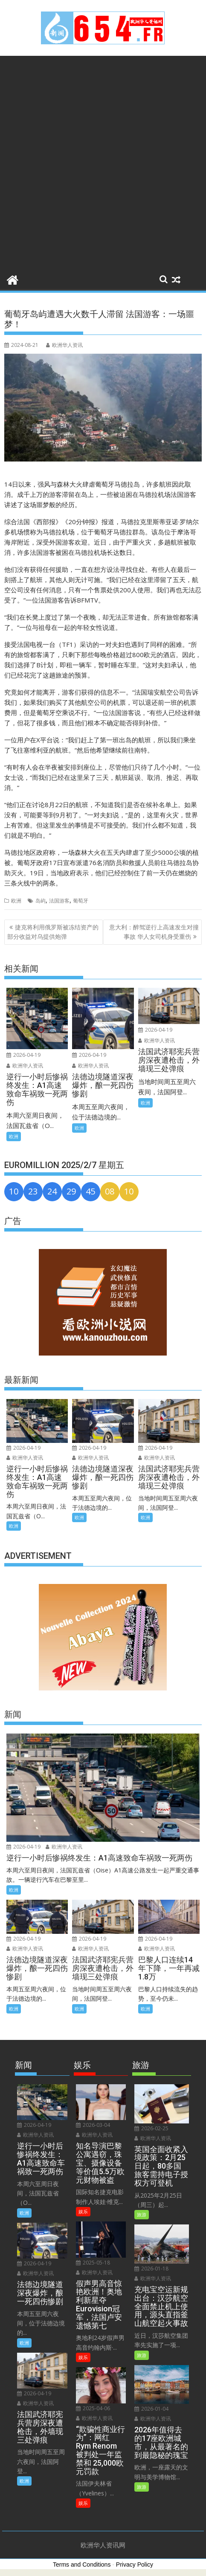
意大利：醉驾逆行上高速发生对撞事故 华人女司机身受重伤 (154, 931)
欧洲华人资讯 (64, 345)
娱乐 (83, 2211)
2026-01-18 (151, 2268)
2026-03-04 (93, 2125)
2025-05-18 (93, 2262)
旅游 (141, 2214)
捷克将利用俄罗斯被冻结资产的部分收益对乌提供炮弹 (53, 931)
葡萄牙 (80, 900)
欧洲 (16, 900)
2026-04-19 (23, 1055)
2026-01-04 (151, 2408)
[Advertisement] (103, 163)
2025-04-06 (93, 2408)
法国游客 (59, 900)
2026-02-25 (151, 2128)
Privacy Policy (134, 2564)
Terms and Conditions (81, 2564)
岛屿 (40, 900)
